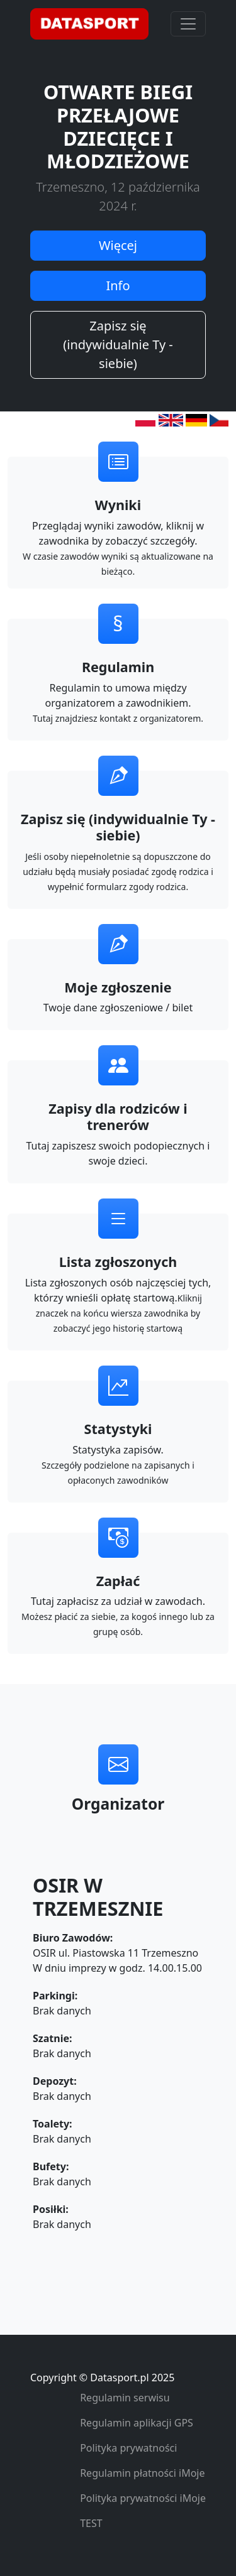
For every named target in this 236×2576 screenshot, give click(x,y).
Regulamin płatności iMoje (142, 2473)
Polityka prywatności (128, 2448)
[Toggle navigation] (188, 23)
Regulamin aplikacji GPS (136, 2423)
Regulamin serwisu (125, 2398)
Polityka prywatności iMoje (143, 2498)
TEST (91, 2523)
